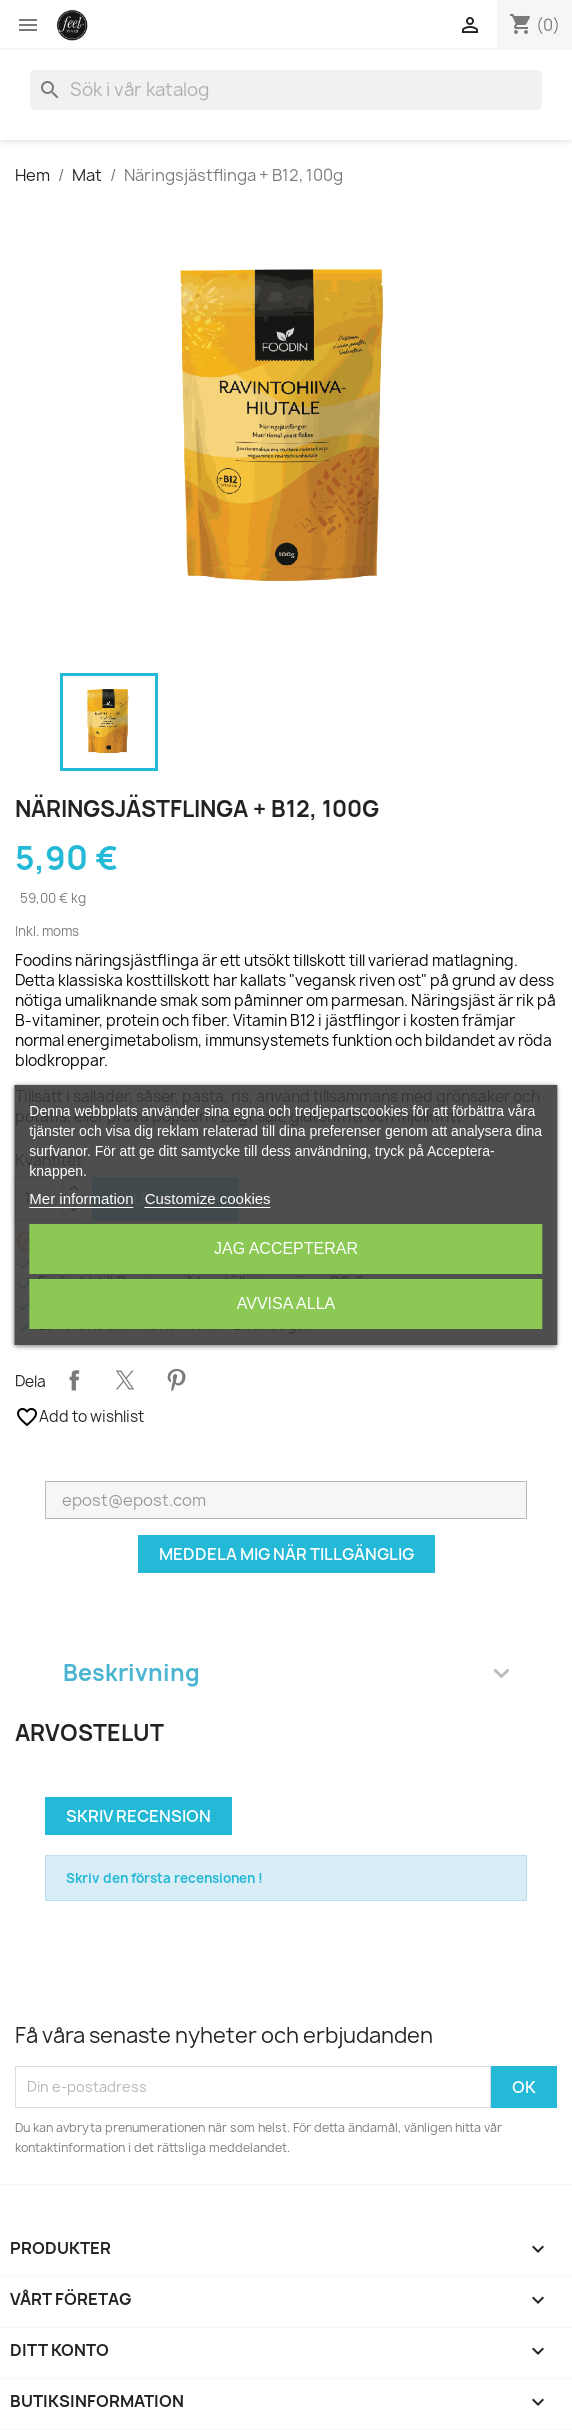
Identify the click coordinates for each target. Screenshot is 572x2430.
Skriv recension (138, 1816)
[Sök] (286, 90)
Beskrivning (286, 1672)
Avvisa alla (286, 1303)
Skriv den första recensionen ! (164, 1878)
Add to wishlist (79, 1417)
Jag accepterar (286, 1248)
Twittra (125, 1380)
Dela (74, 1380)
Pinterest (176, 1380)
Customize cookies (208, 1198)
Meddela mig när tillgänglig (286, 1554)
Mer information (81, 1198)
